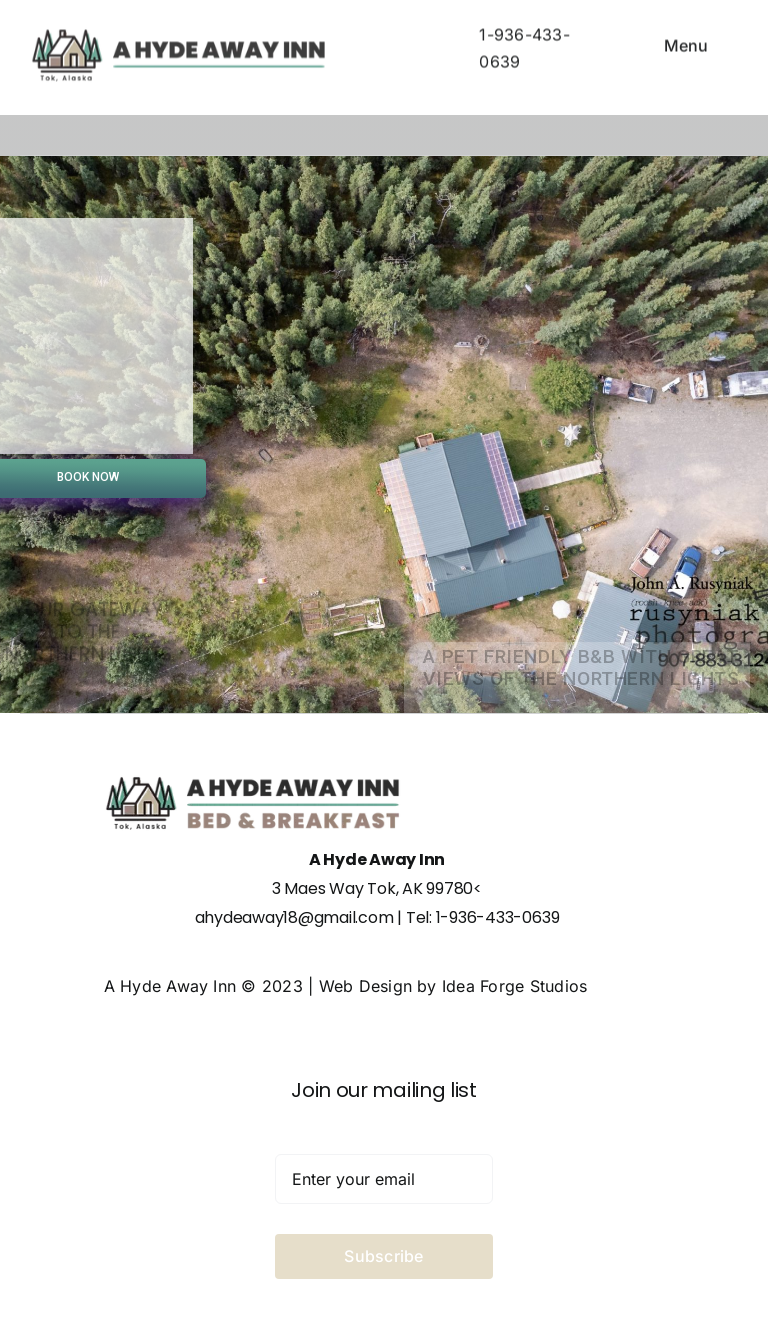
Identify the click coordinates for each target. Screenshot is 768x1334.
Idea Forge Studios (514, 986)
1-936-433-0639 (498, 917)
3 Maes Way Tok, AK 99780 (372, 888)
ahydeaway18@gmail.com (294, 917)
